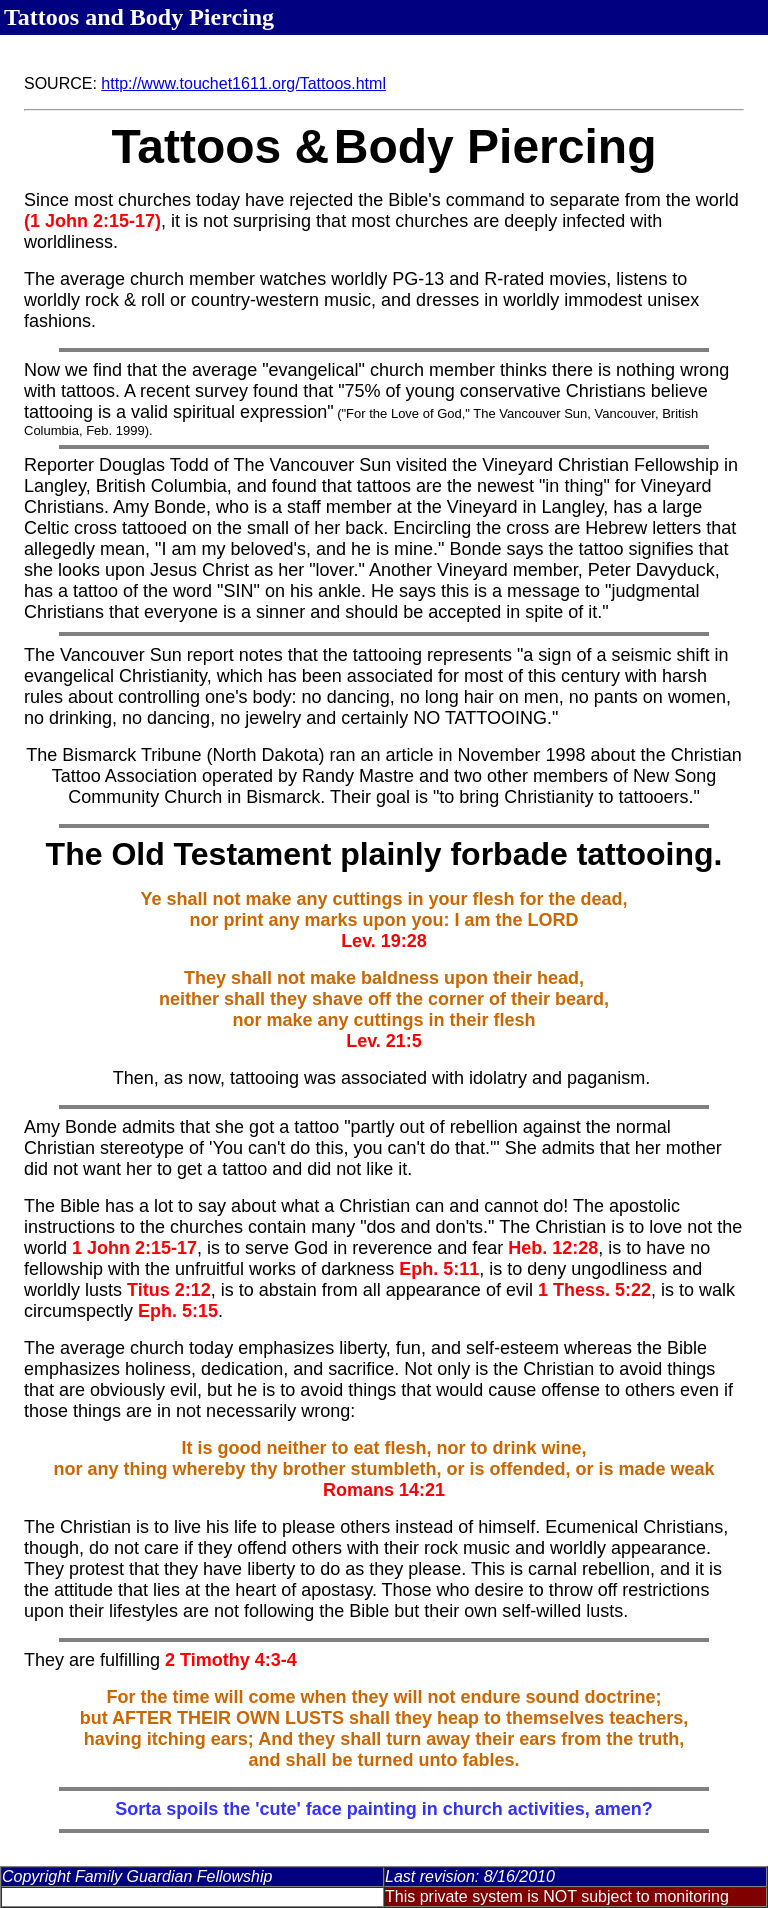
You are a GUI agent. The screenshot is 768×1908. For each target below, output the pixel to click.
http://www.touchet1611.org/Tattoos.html (243, 83)
